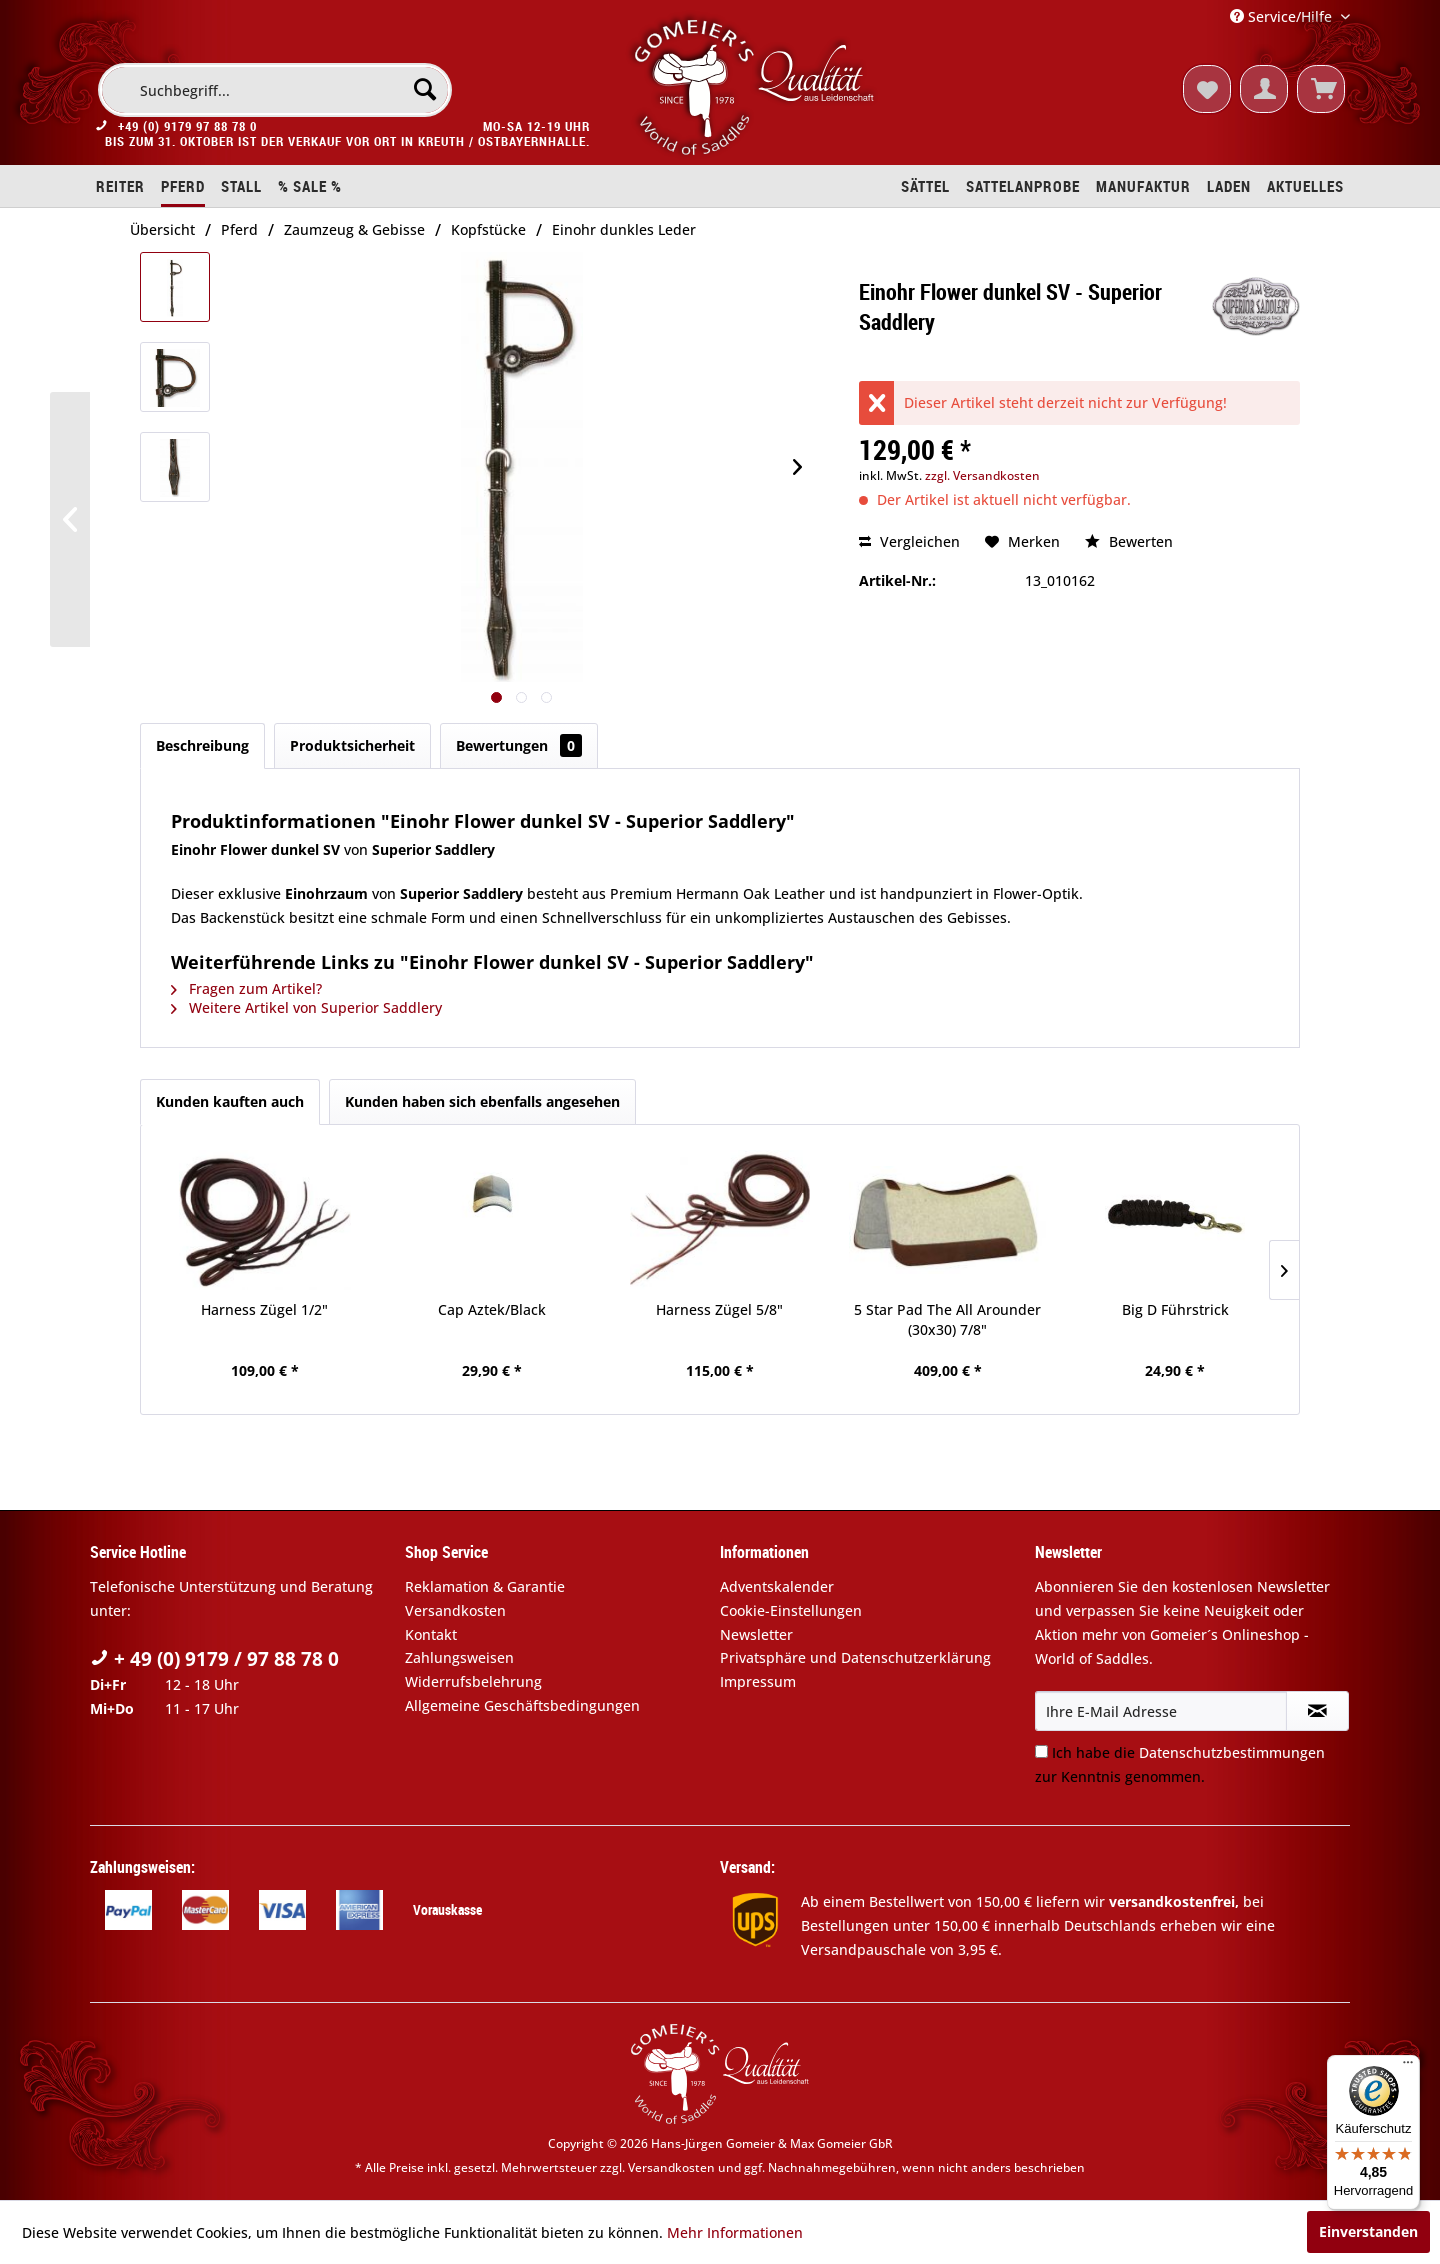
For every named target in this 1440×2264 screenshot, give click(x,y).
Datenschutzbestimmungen (1232, 1752)
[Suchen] (425, 89)
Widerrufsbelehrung (473, 1681)
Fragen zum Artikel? (246, 988)
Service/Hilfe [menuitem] (1283, 16)
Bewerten (1129, 541)
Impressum (758, 1681)
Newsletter (756, 1634)
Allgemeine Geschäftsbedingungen (522, 1705)
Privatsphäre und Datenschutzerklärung (855, 1657)
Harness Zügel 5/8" (719, 1309)
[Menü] (1408, 2067)
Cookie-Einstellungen (791, 1610)
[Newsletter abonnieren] (1317, 1711)
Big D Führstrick (1175, 1309)
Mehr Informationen (735, 2232)
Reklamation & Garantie (485, 1586)
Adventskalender (777, 1586)
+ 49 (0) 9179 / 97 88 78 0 (214, 1659)
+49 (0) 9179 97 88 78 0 (187, 128)
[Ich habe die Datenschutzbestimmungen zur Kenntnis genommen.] (1041, 1751)
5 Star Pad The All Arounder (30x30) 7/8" (947, 1319)
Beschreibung (202, 745)
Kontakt (431, 1634)
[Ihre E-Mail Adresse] (1161, 1711)
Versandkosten (455, 1610)
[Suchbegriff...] (275, 90)
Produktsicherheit (352, 745)
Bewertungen (519, 745)
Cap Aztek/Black (492, 1309)
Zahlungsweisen (459, 1657)
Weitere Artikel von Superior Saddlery (306, 1007)
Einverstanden (1368, 2231)
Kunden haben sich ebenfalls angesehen (482, 1101)
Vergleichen (909, 541)
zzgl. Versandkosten (982, 475)
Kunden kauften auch (230, 1101)
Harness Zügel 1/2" (264, 1309)
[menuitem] (275, 90)
